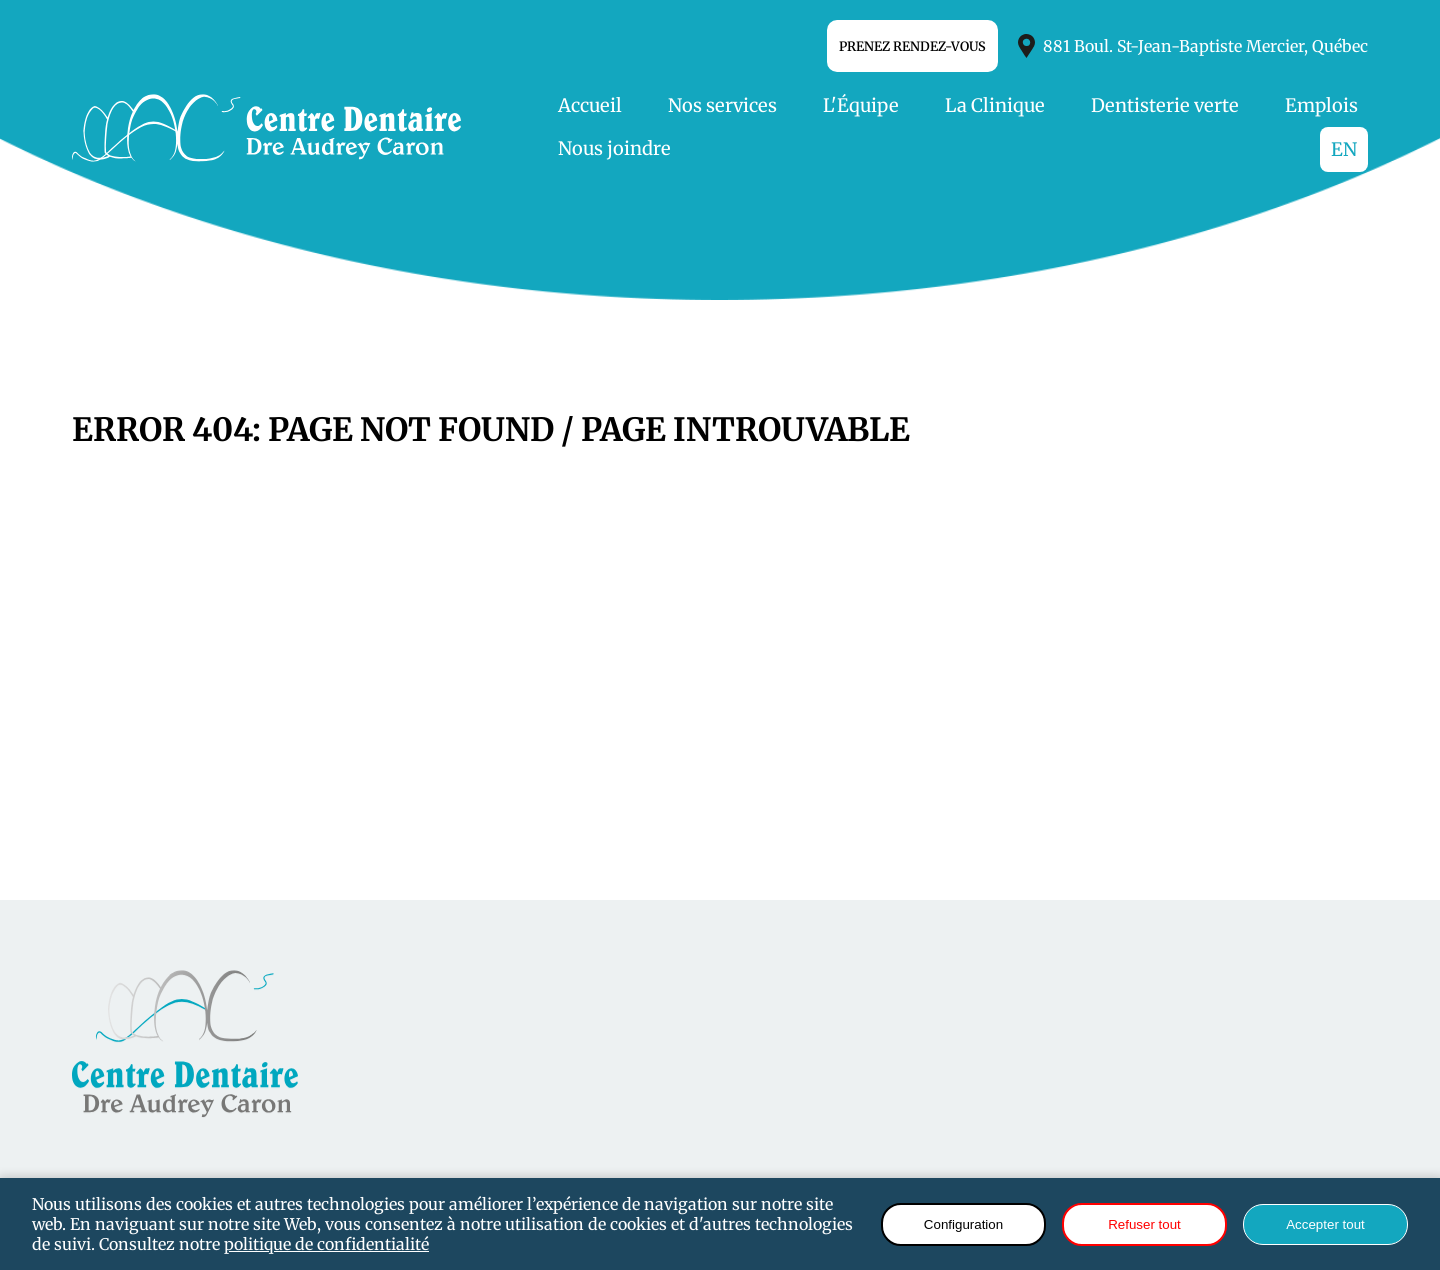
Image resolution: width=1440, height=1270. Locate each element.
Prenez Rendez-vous (912, 46)
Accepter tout (1325, 1224)
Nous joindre (614, 148)
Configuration (963, 1224)
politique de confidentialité (326, 1244)
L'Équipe (861, 105)
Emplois (1321, 105)
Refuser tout (1144, 1224)
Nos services (722, 105)
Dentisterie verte (1165, 105)
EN (1344, 149)
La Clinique (995, 105)
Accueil (590, 105)
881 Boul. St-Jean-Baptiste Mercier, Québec (1193, 46)
